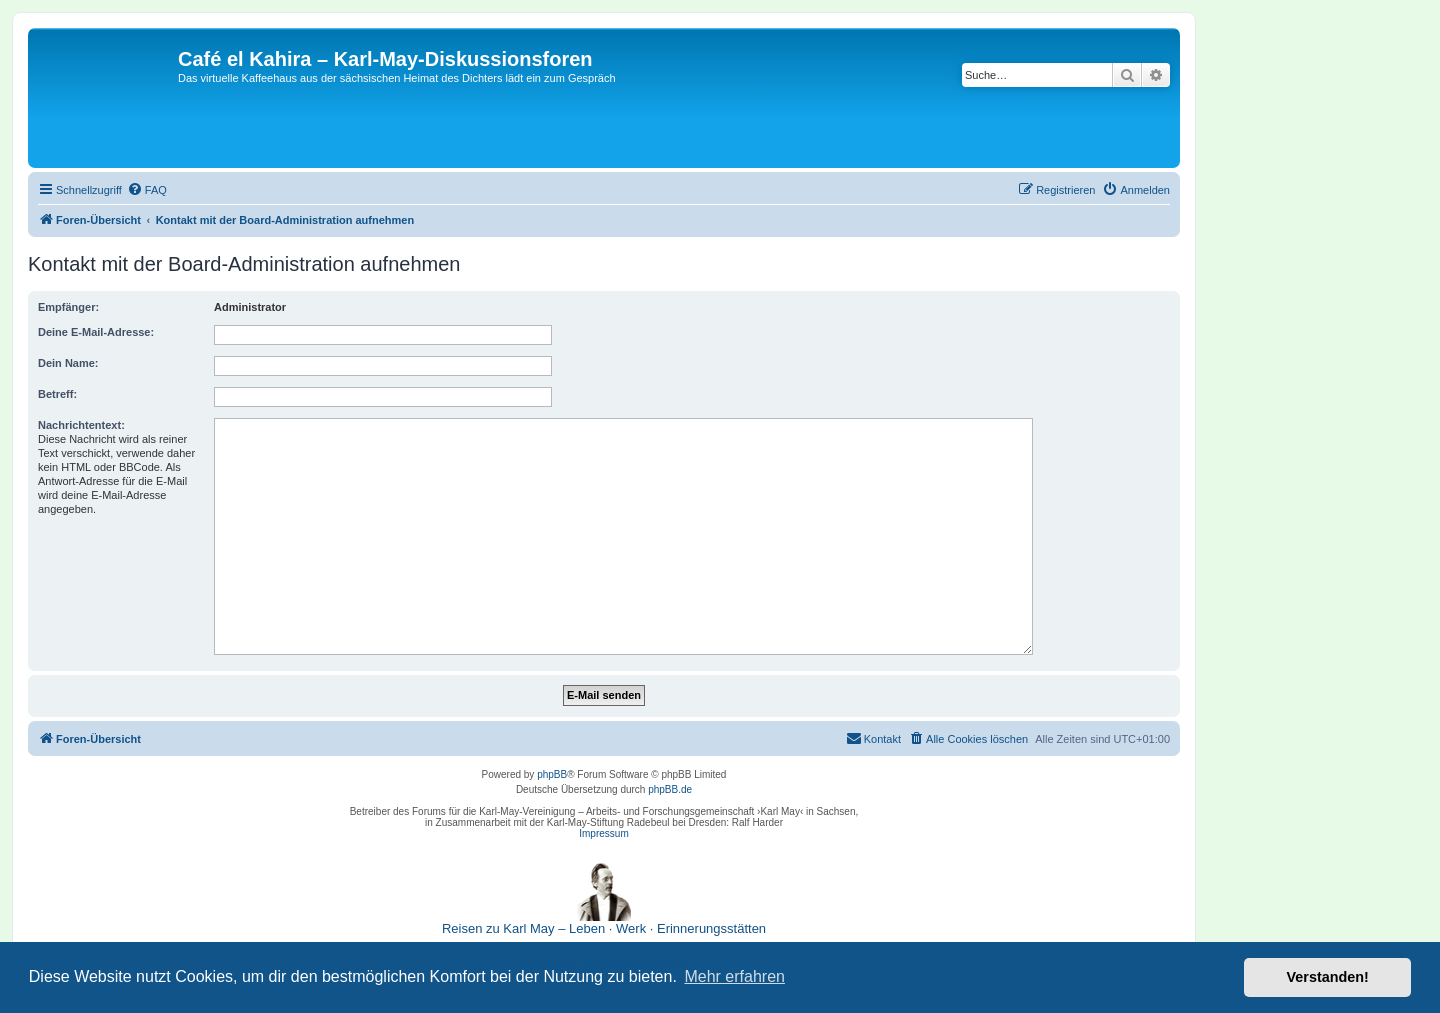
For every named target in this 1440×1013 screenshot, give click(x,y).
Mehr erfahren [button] (734, 976)
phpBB (552, 774)
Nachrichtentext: (81, 425)
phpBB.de (670, 789)
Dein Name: (68, 363)
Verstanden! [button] (1328, 977)
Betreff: (57, 394)
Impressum (603, 833)
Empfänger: (68, 307)
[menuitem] (147, 190)
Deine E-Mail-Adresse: (96, 332)
